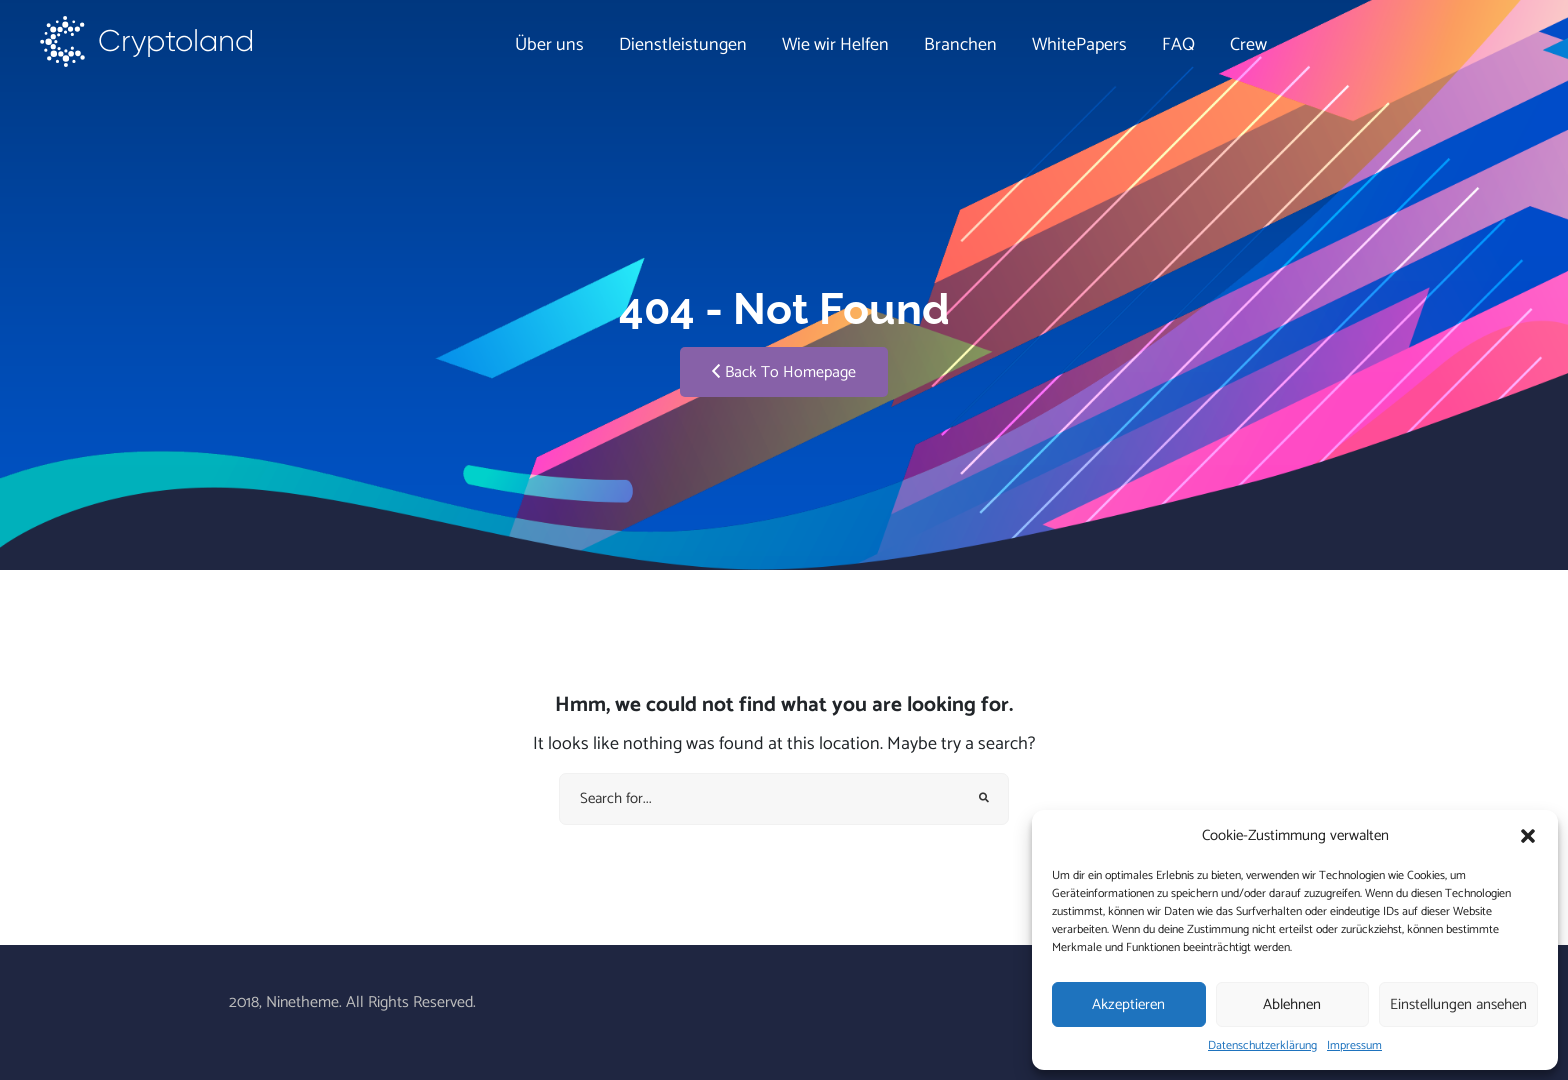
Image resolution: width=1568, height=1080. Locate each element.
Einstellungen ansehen (1458, 1004)
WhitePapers (1079, 45)
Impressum (1354, 1046)
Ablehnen (1292, 1004)
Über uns (549, 45)
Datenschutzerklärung (1262, 1046)
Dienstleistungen (683, 45)
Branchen (960, 45)
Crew (1248, 45)
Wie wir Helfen (835, 45)
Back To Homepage (784, 372)
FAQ (1178, 45)
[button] (1528, 836)
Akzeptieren (1128, 1004)
